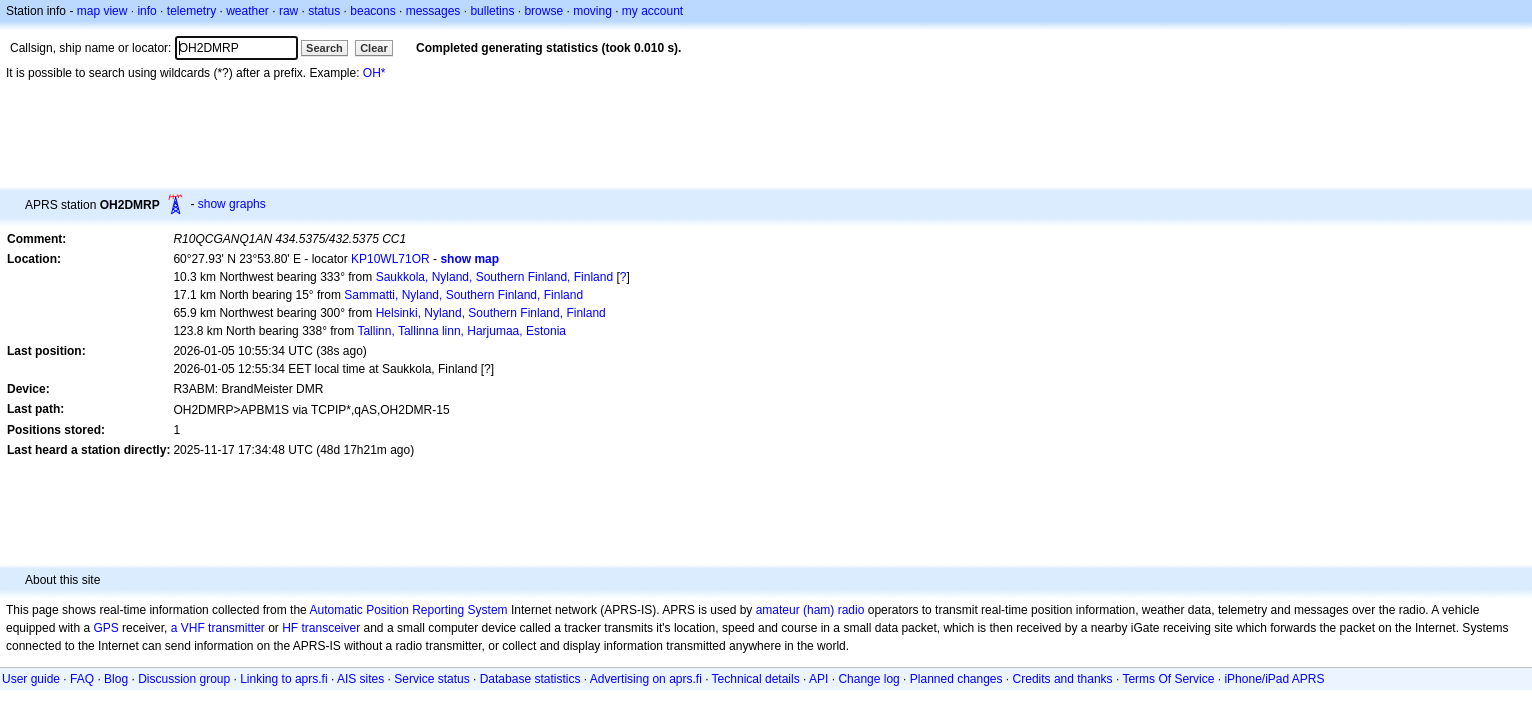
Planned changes (956, 679)
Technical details (756, 679)
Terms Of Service (1168, 679)
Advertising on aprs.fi (646, 679)
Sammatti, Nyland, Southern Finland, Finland (463, 295)
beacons (372, 11)
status (324, 11)
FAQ (82, 679)
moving (592, 11)
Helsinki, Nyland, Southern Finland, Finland (491, 313)
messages (433, 11)
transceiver (331, 628)
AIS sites (360, 679)
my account (652, 11)
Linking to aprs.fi (283, 679)
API (818, 679)
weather (247, 11)
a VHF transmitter (218, 628)
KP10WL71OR (390, 259)
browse (543, 11)
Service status (431, 679)
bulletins (492, 11)
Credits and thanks (1063, 679)
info (146, 11)
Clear (374, 48)
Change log (868, 679)
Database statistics (530, 679)
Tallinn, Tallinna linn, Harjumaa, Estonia (461, 331)
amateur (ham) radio (810, 610)
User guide (31, 679)
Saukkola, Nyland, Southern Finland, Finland (494, 277)
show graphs (232, 204)
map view (102, 11)
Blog (116, 679)
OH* (374, 73)
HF (290, 628)
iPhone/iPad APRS (1274, 679)
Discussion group (184, 679)
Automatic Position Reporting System (408, 610)
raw (288, 11)
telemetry (191, 11)
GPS (105, 628)
